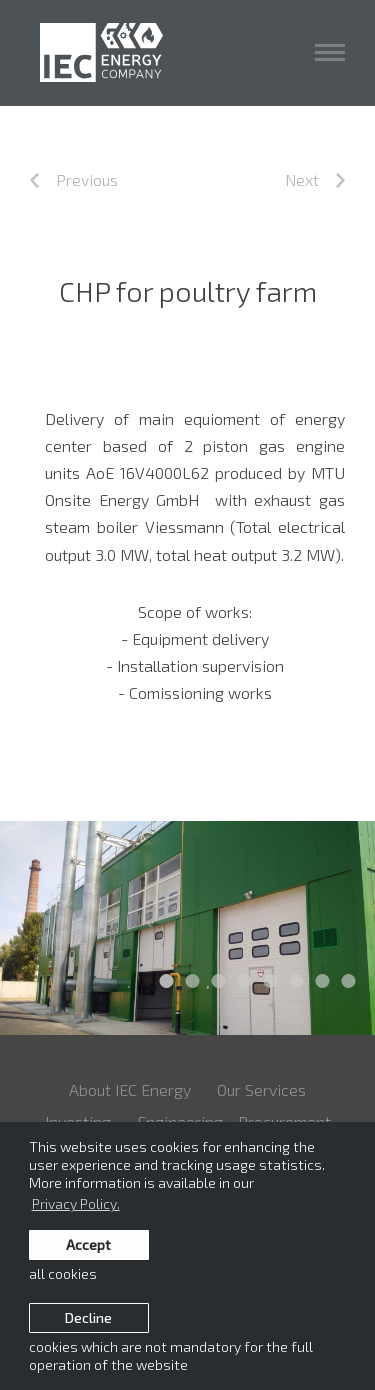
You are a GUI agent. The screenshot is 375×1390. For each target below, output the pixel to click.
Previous (74, 179)
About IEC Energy (130, 1089)
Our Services (261, 1089)
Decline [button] (88, 1317)
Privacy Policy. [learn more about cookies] (76, 1203)
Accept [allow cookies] (88, 1244)
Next (315, 179)
